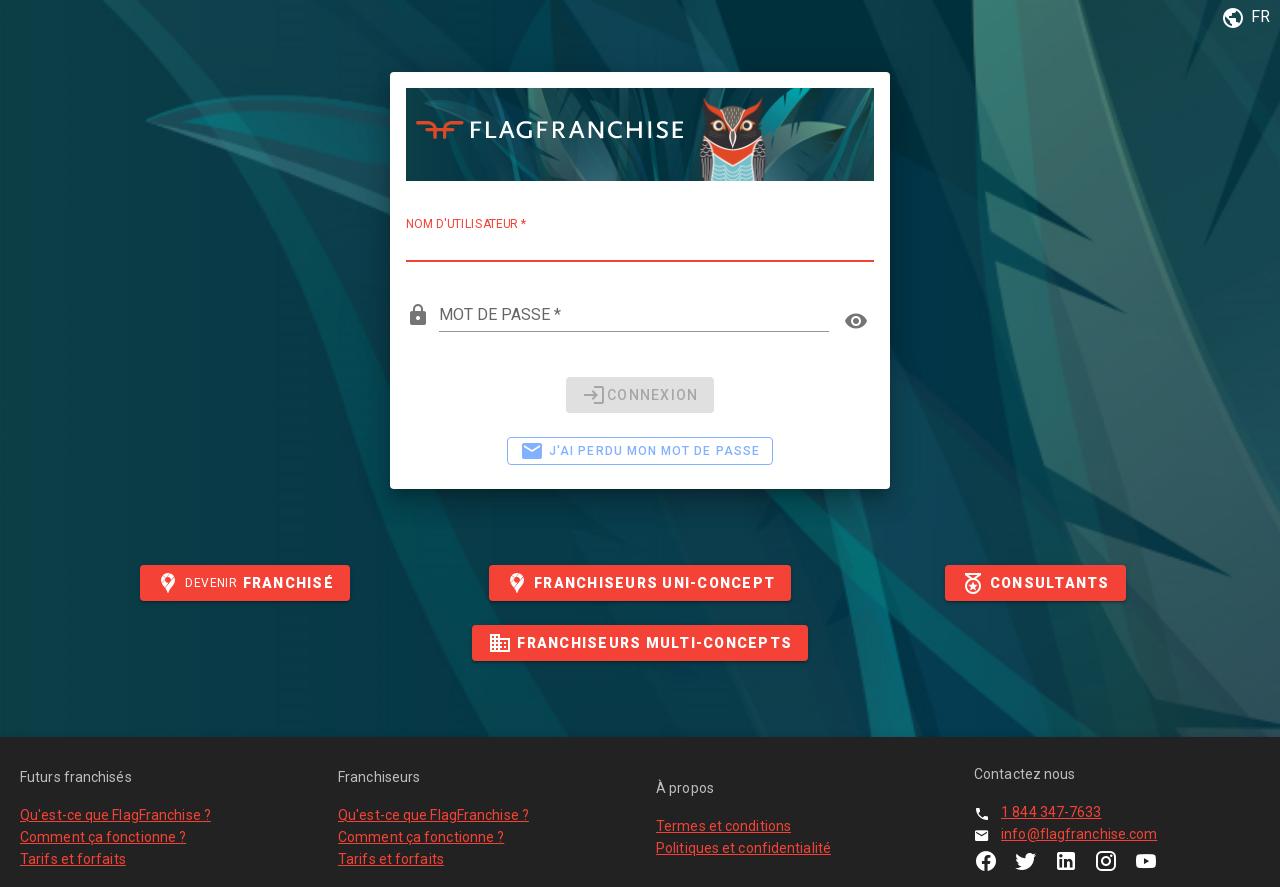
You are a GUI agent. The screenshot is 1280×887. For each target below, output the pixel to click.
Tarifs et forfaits (73, 859)
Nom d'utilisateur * (466, 224)
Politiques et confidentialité (743, 848)
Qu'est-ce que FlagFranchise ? (115, 815)
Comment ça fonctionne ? (103, 837)
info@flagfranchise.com (1079, 834)
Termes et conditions (723, 826)
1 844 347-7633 (1051, 812)
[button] (1242, 18)
